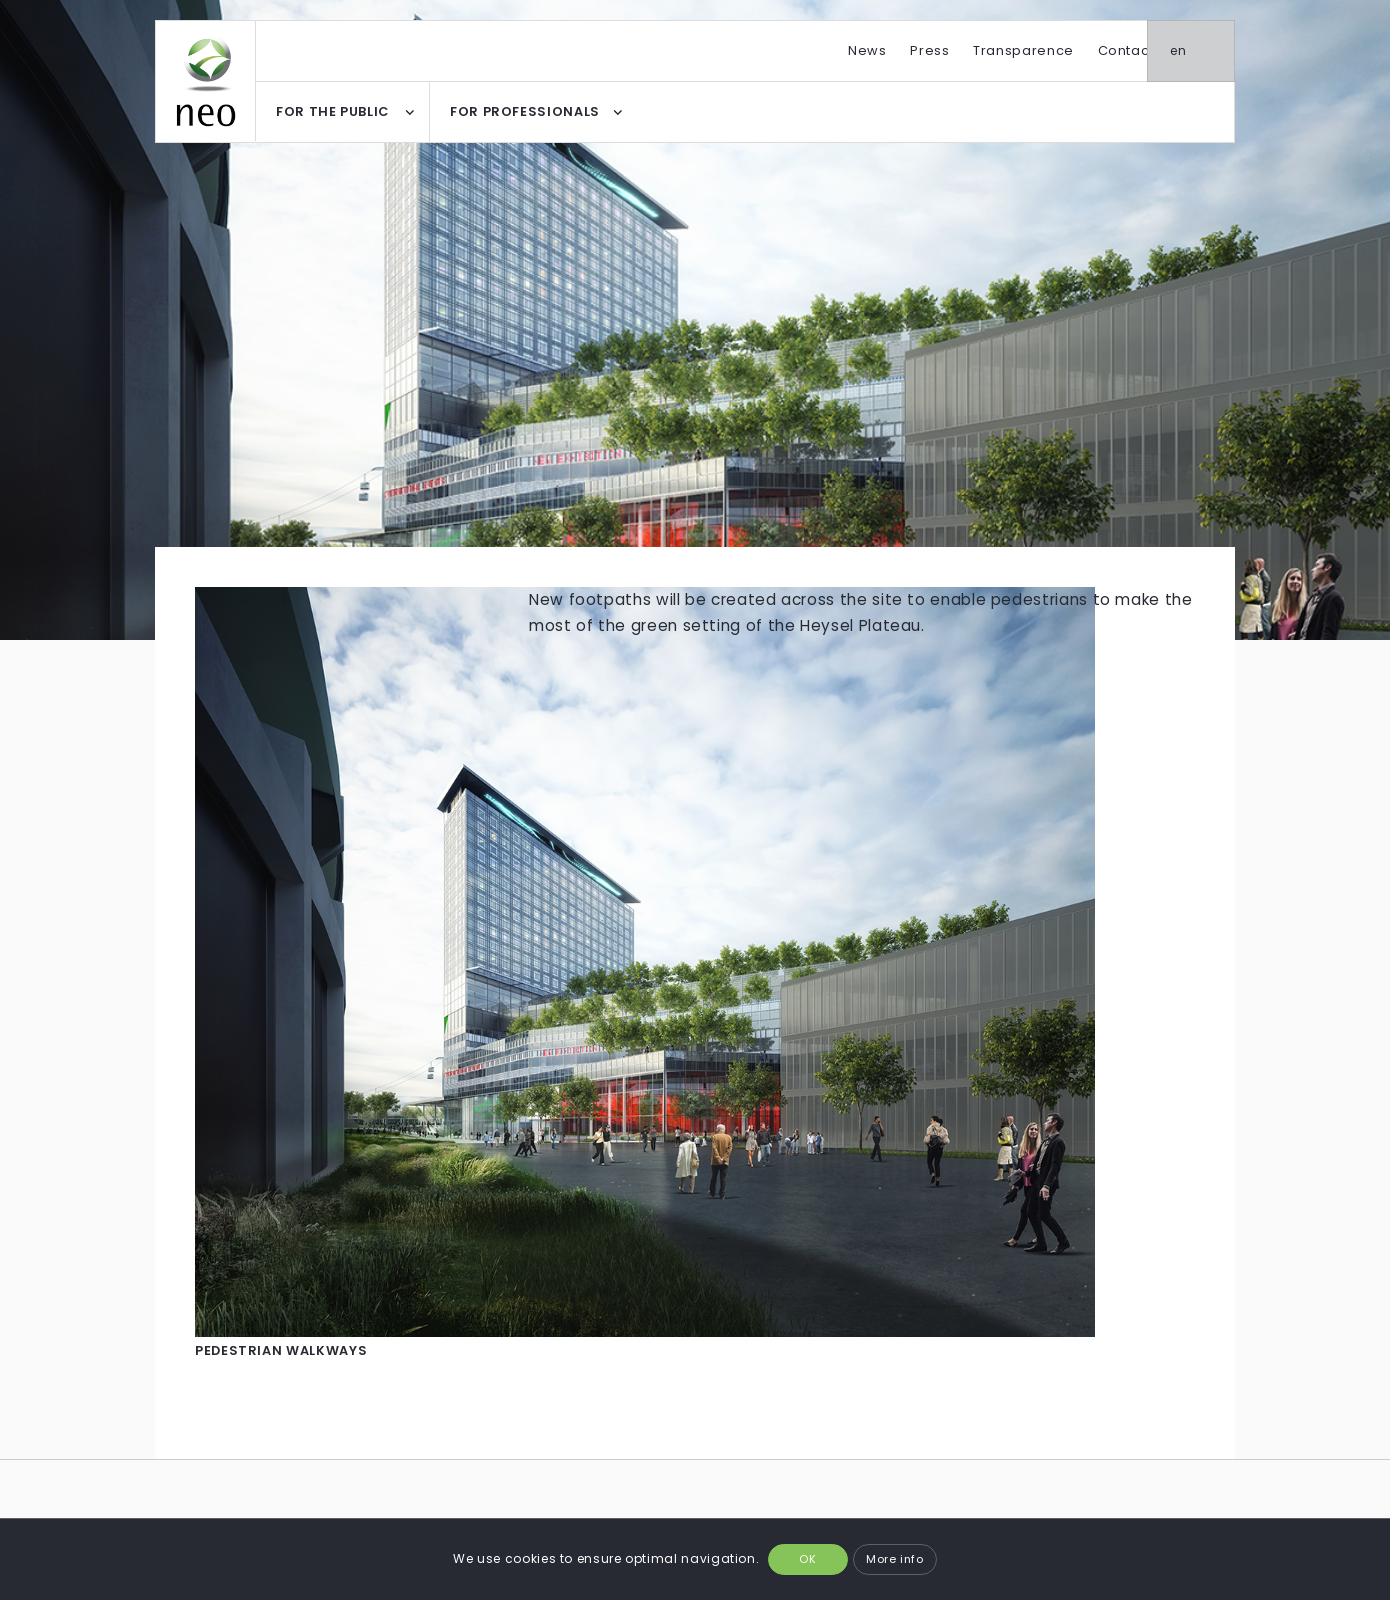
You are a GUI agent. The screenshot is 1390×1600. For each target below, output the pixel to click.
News (867, 50)
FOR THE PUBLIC (332, 111)
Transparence (1023, 50)
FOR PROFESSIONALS (525, 111)
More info (895, 1559)
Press (929, 50)
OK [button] (807, 1559)
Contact (1126, 50)
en (1206, 50)
